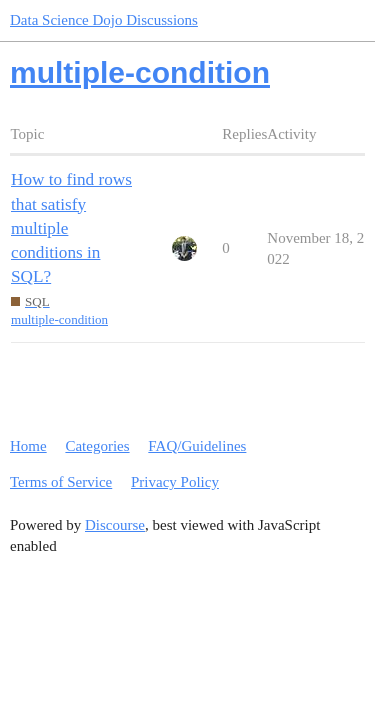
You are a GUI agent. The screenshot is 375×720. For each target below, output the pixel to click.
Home (28, 446)
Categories (97, 446)
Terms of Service (61, 482)
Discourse (115, 525)
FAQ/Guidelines (197, 446)
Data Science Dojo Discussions (104, 20)
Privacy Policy (175, 482)
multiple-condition (59, 319)
